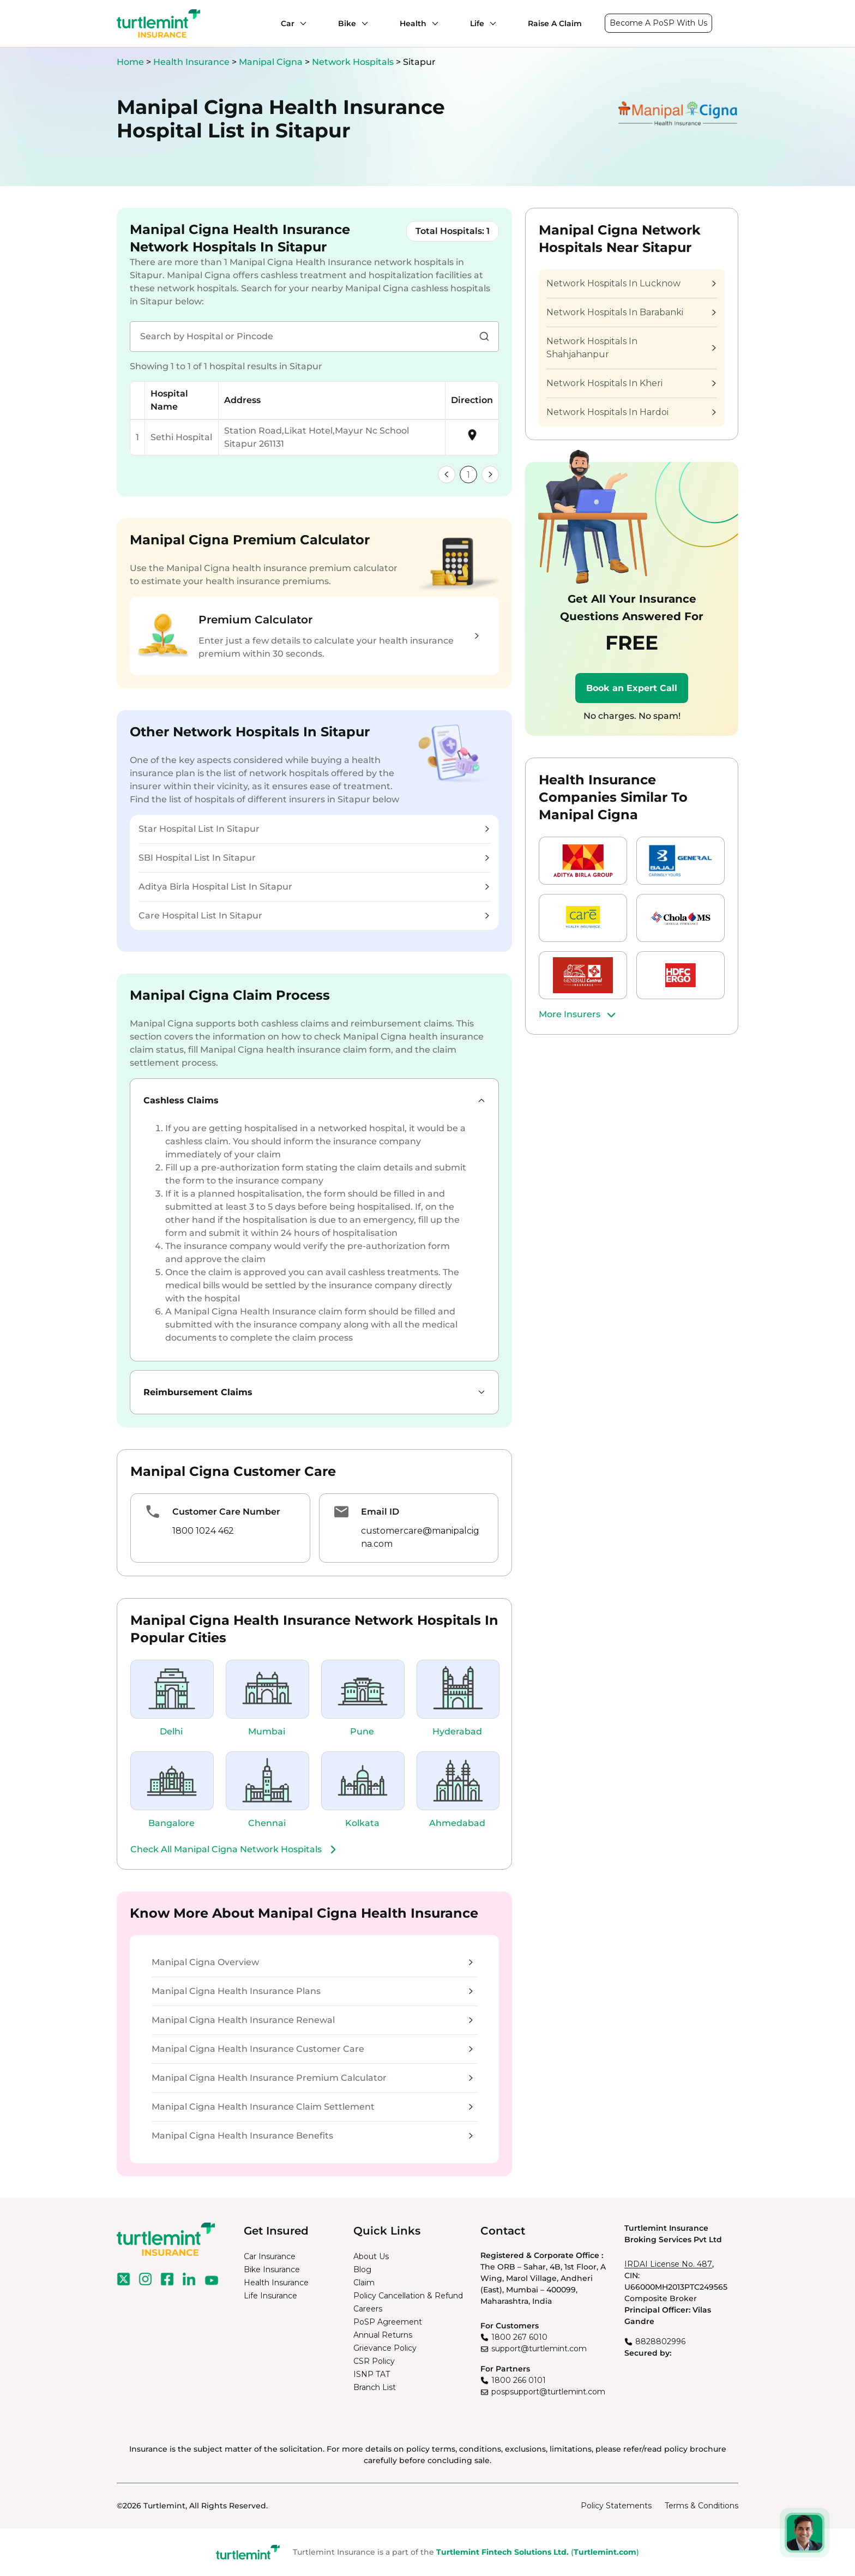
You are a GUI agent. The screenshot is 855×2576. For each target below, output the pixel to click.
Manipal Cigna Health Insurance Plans (312, 1991)
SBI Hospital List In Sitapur (314, 857)
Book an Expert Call (631, 688)
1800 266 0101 (518, 2380)
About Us (371, 2256)
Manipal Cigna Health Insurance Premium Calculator (312, 2078)
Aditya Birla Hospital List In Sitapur (314, 886)
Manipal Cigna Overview (312, 1962)
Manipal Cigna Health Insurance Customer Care (312, 2049)
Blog (362, 2269)
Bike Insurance (272, 2269)
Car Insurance (270, 2256)
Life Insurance (270, 2296)
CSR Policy (374, 2361)
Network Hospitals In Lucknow (630, 283)
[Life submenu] (490, 23)
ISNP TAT (371, 2374)
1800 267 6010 (519, 2337)
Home (130, 62)
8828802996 (660, 2341)
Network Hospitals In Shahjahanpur (630, 347)
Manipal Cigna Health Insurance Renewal (312, 2020)
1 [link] (468, 475)
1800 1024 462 (203, 1531)
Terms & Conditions (701, 2506)
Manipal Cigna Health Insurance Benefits (312, 2135)
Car (287, 23)
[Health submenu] (432, 23)
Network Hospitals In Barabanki (630, 312)
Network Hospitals (354, 62)
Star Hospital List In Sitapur (314, 829)
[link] (446, 474)
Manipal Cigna (272, 62)
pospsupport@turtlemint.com (548, 2392)
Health (413, 23)
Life (477, 23)
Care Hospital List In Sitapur (314, 915)
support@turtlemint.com (539, 2348)
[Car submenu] (300, 23)
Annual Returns (382, 2335)
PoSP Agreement (387, 2322)
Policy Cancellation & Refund (408, 2296)
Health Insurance (191, 62)
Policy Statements (616, 2506)
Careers (367, 2309)
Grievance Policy (385, 2348)
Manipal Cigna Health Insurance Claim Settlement (312, 2106)
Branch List (374, 2387)
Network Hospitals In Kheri (630, 383)
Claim (364, 2282)
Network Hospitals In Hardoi (630, 412)
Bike (347, 23)
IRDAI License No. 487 (668, 2264)
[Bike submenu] (362, 23)
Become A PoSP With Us (658, 23)
